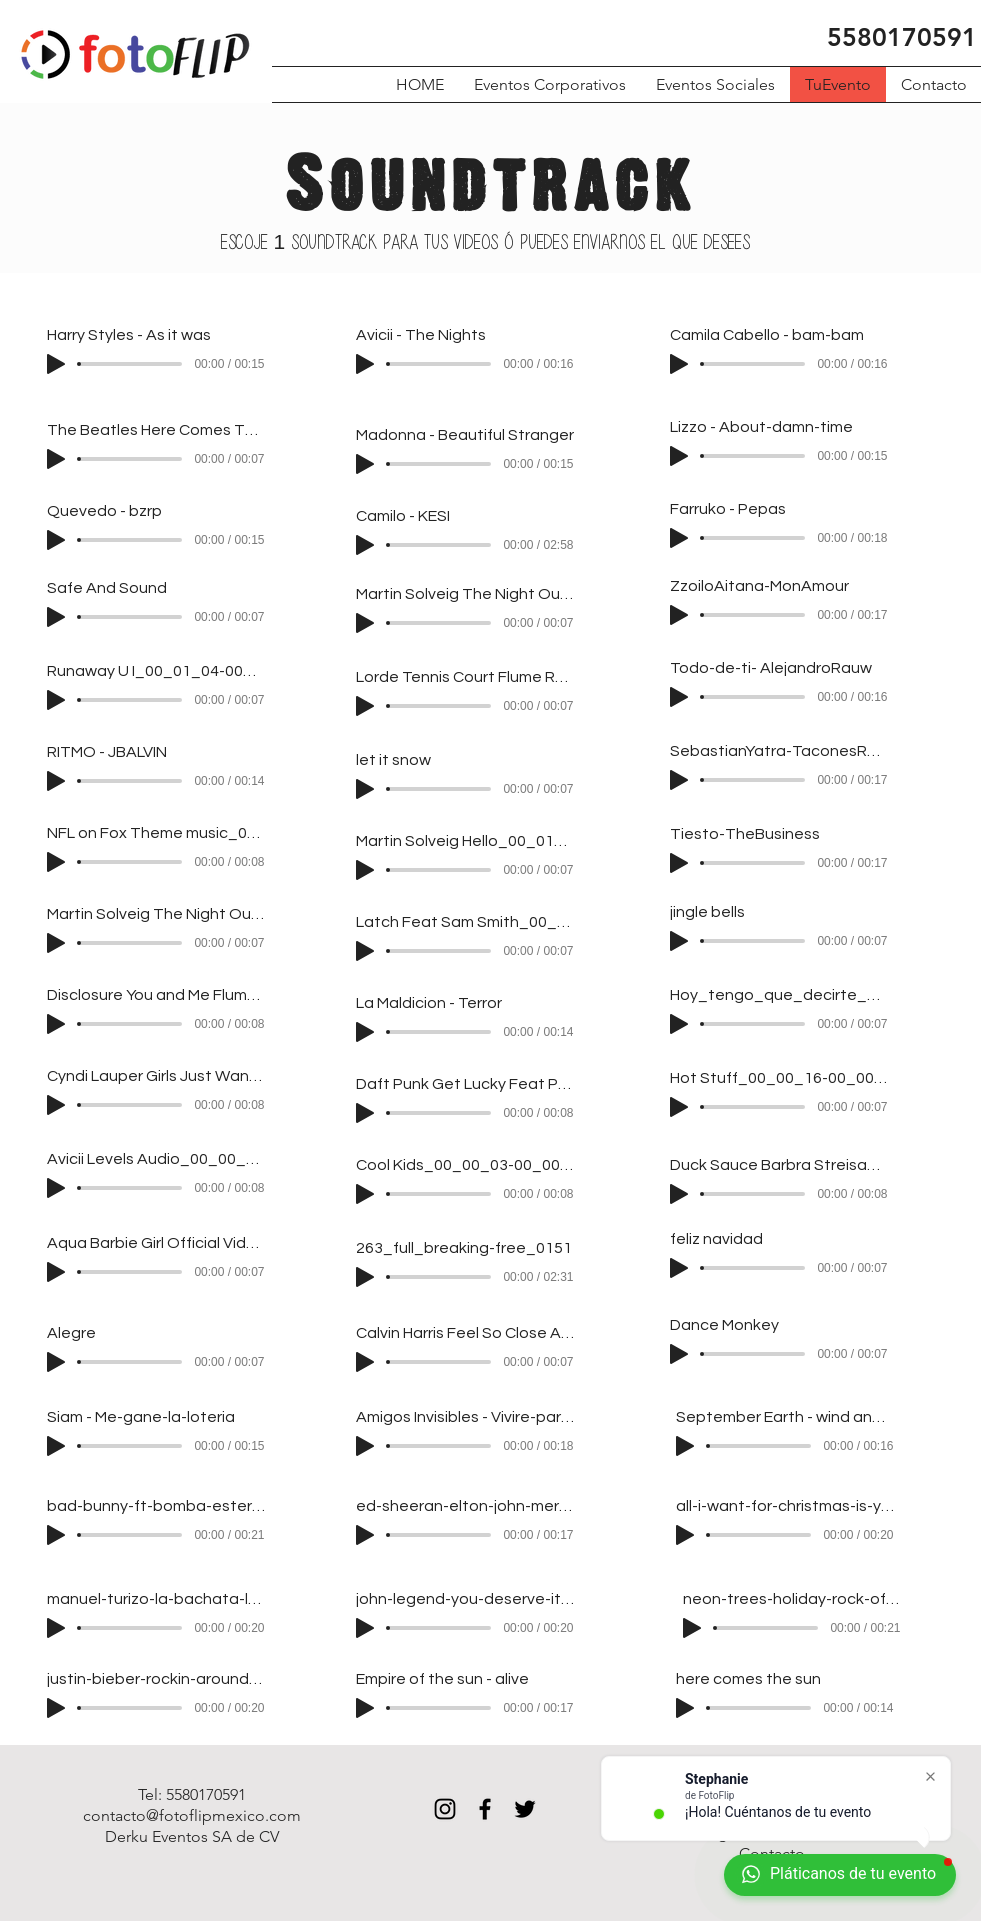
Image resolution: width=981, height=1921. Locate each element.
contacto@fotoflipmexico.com (192, 1815)
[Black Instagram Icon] (445, 1809)
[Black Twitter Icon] (525, 1809)
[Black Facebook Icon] (485, 1809)
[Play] (56, 364)
